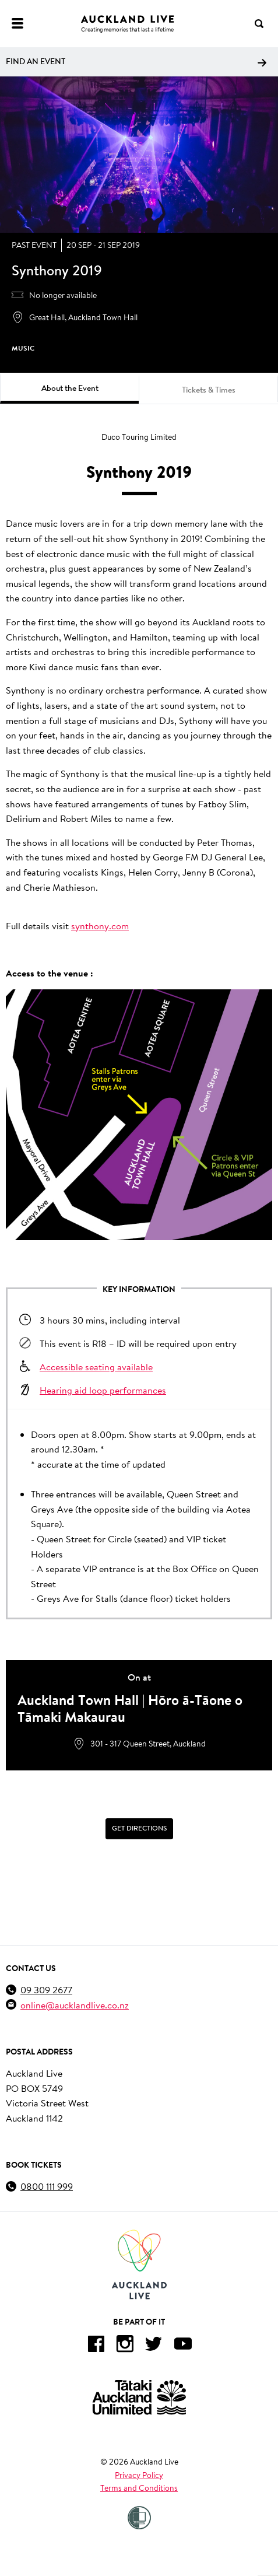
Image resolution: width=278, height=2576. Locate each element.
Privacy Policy (139, 2475)
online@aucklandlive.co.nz (74, 2005)
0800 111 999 (46, 2186)
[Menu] (17, 23)
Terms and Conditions (139, 2488)
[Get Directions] (139, 1828)
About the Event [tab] (69, 388)
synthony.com (100, 925)
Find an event (136, 61)
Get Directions (139, 1828)
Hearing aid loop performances (103, 1390)
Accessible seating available (96, 1366)
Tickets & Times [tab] (208, 389)
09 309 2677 (46, 1989)
